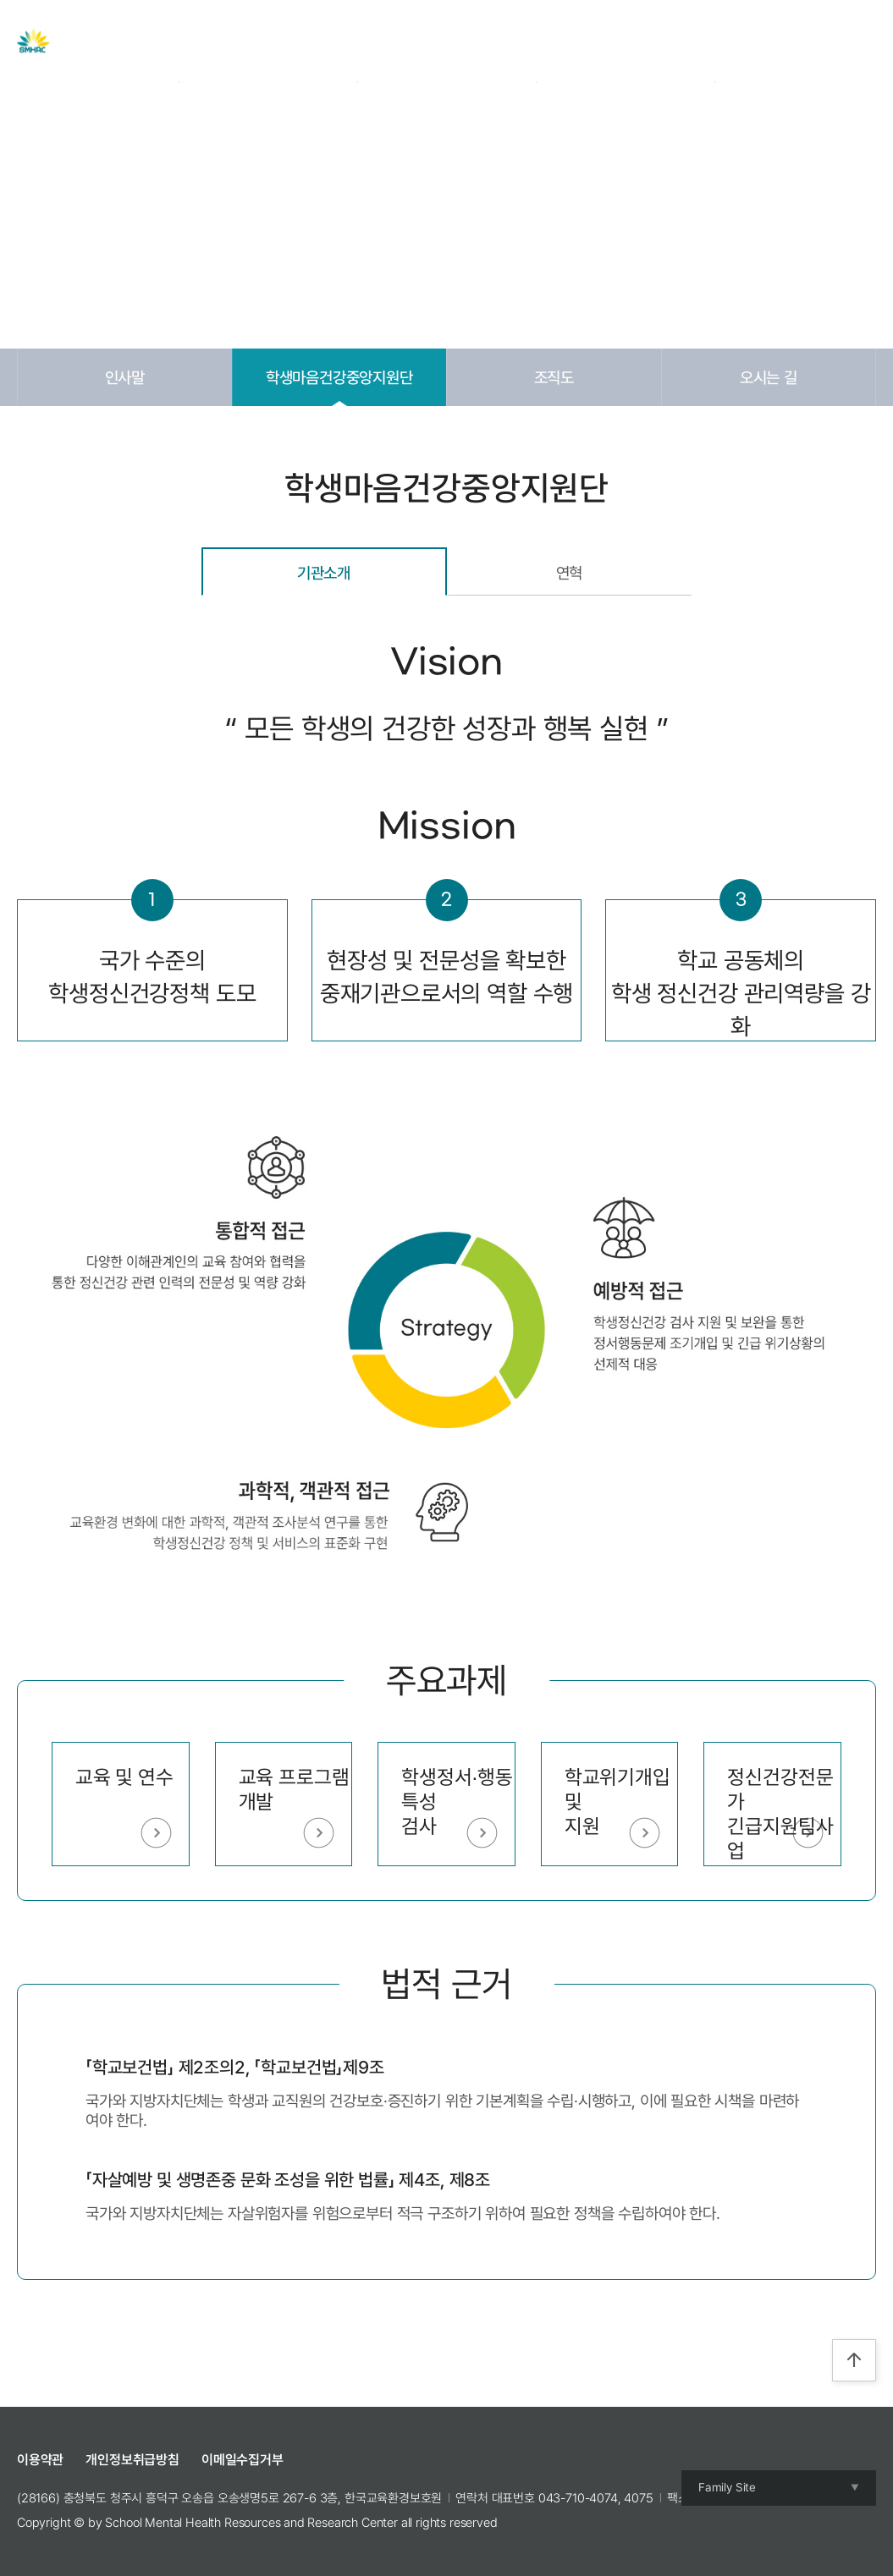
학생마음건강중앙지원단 (339, 377)
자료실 (424, 41)
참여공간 (634, 41)
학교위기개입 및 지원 (617, 1801)
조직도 (554, 377)
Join (790, 41)
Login (748, 41)
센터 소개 (261, 41)
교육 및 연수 (124, 1777)
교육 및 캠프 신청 (526, 41)
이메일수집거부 (242, 2460)
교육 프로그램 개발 (294, 1789)
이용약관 (40, 2460)
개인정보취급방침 (132, 2460)
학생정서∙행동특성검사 (456, 1801)
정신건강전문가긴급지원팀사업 (780, 1813)
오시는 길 (768, 377)
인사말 (125, 377)
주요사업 (347, 41)
